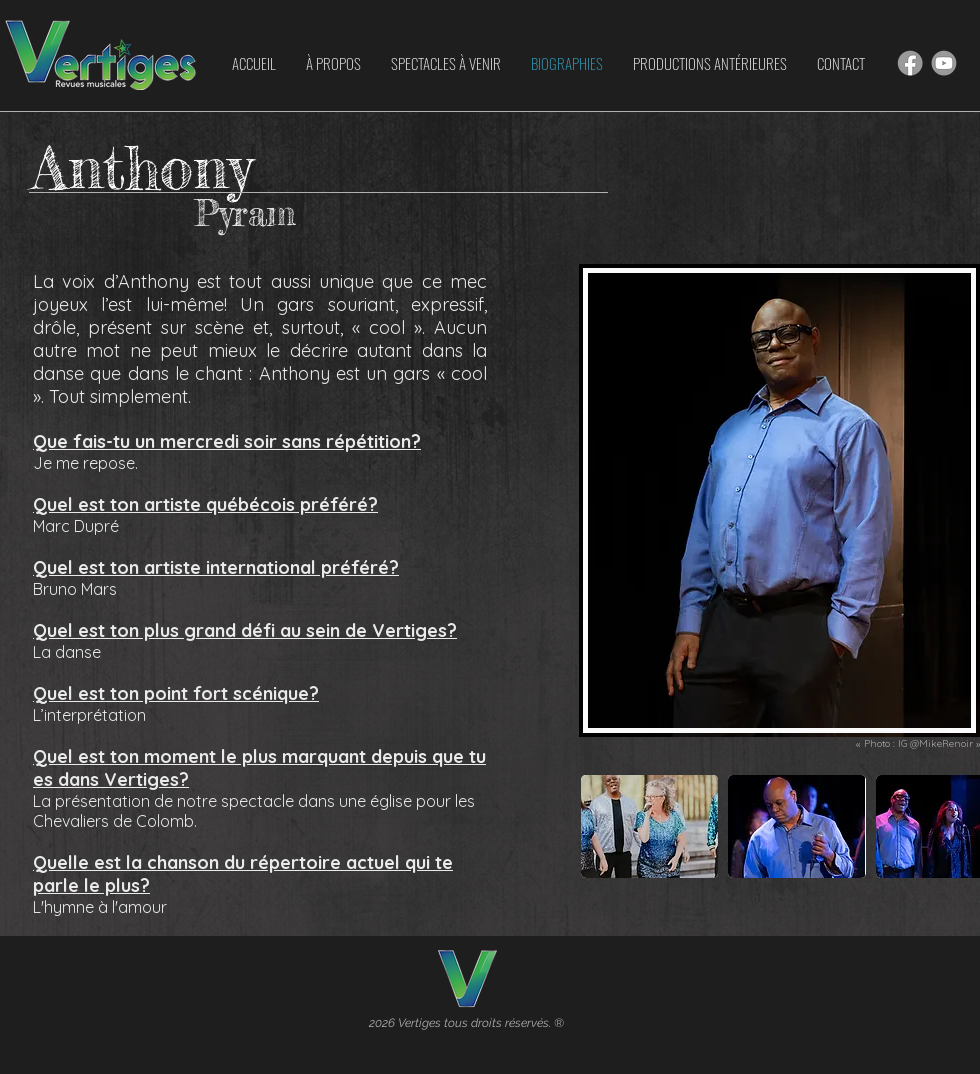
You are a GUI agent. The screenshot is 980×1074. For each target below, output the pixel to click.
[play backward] (606, 826)
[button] (649, 826)
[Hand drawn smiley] (910, 63)
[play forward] (955, 826)
